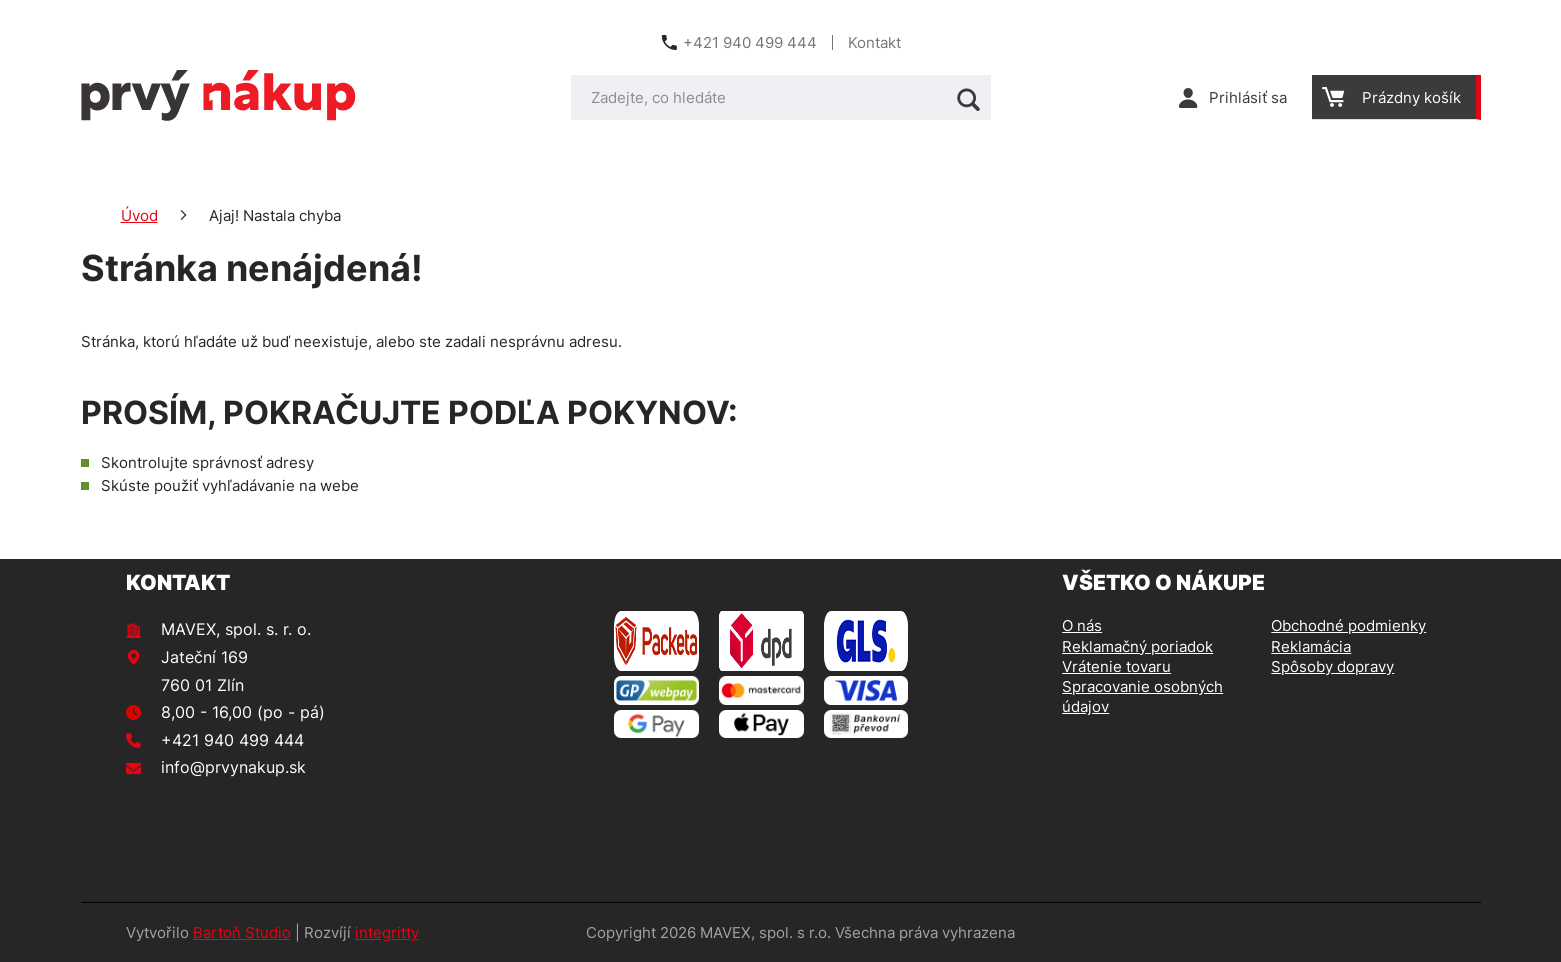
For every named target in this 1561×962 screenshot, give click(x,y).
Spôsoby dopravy (1332, 666)
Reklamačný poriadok (1137, 646)
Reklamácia (1311, 646)
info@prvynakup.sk (233, 767)
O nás (1082, 625)
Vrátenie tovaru (1116, 666)
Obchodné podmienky (1348, 625)
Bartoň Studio (242, 932)
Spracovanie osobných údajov (1142, 696)
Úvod (139, 215)
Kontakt (874, 42)
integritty (387, 932)
